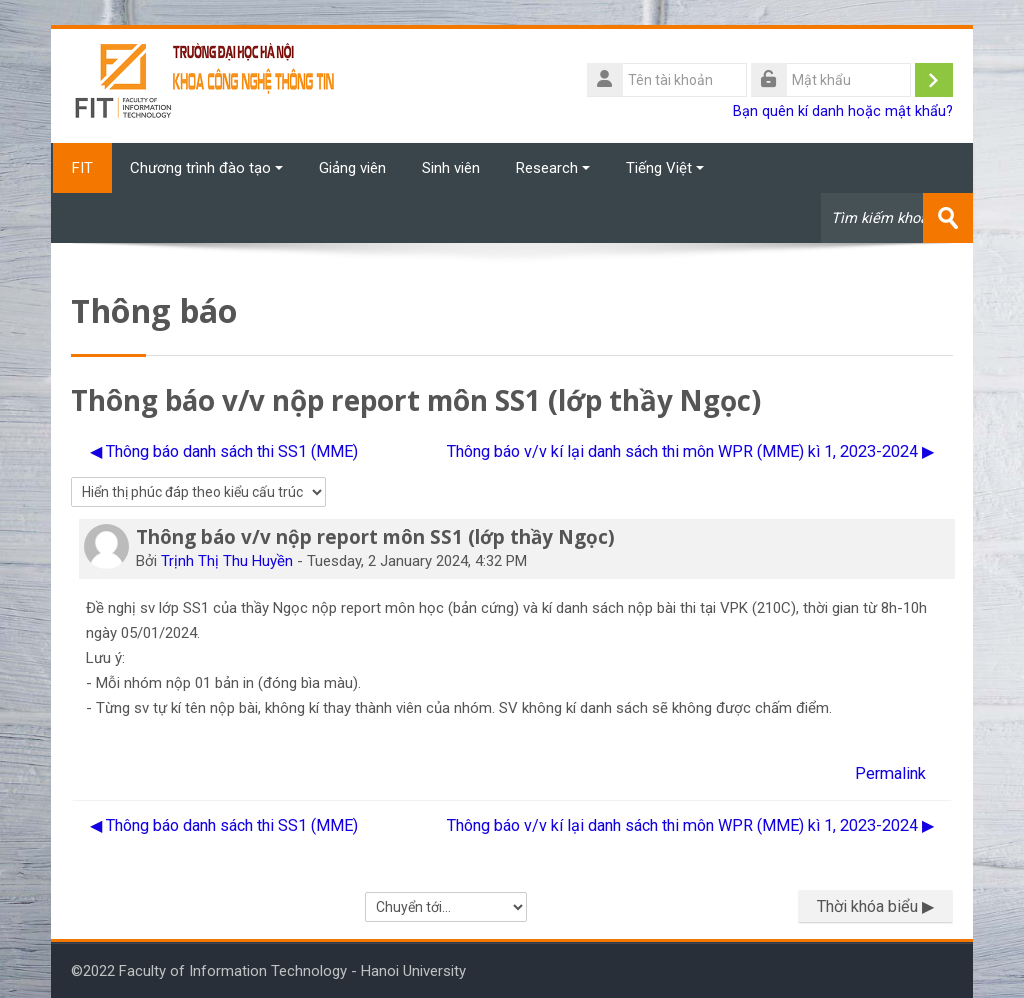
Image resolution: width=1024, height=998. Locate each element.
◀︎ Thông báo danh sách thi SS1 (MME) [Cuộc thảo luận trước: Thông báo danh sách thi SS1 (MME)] (224, 450)
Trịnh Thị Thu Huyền (227, 560)
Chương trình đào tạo (206, 168)
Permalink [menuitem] (890, 772)
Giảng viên (352, 168)
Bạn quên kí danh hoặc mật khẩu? (843, 111)
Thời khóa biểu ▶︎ (875, 906)
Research (553, 168)
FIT (81, 168)
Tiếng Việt (665, 168)
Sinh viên (451, 168)
